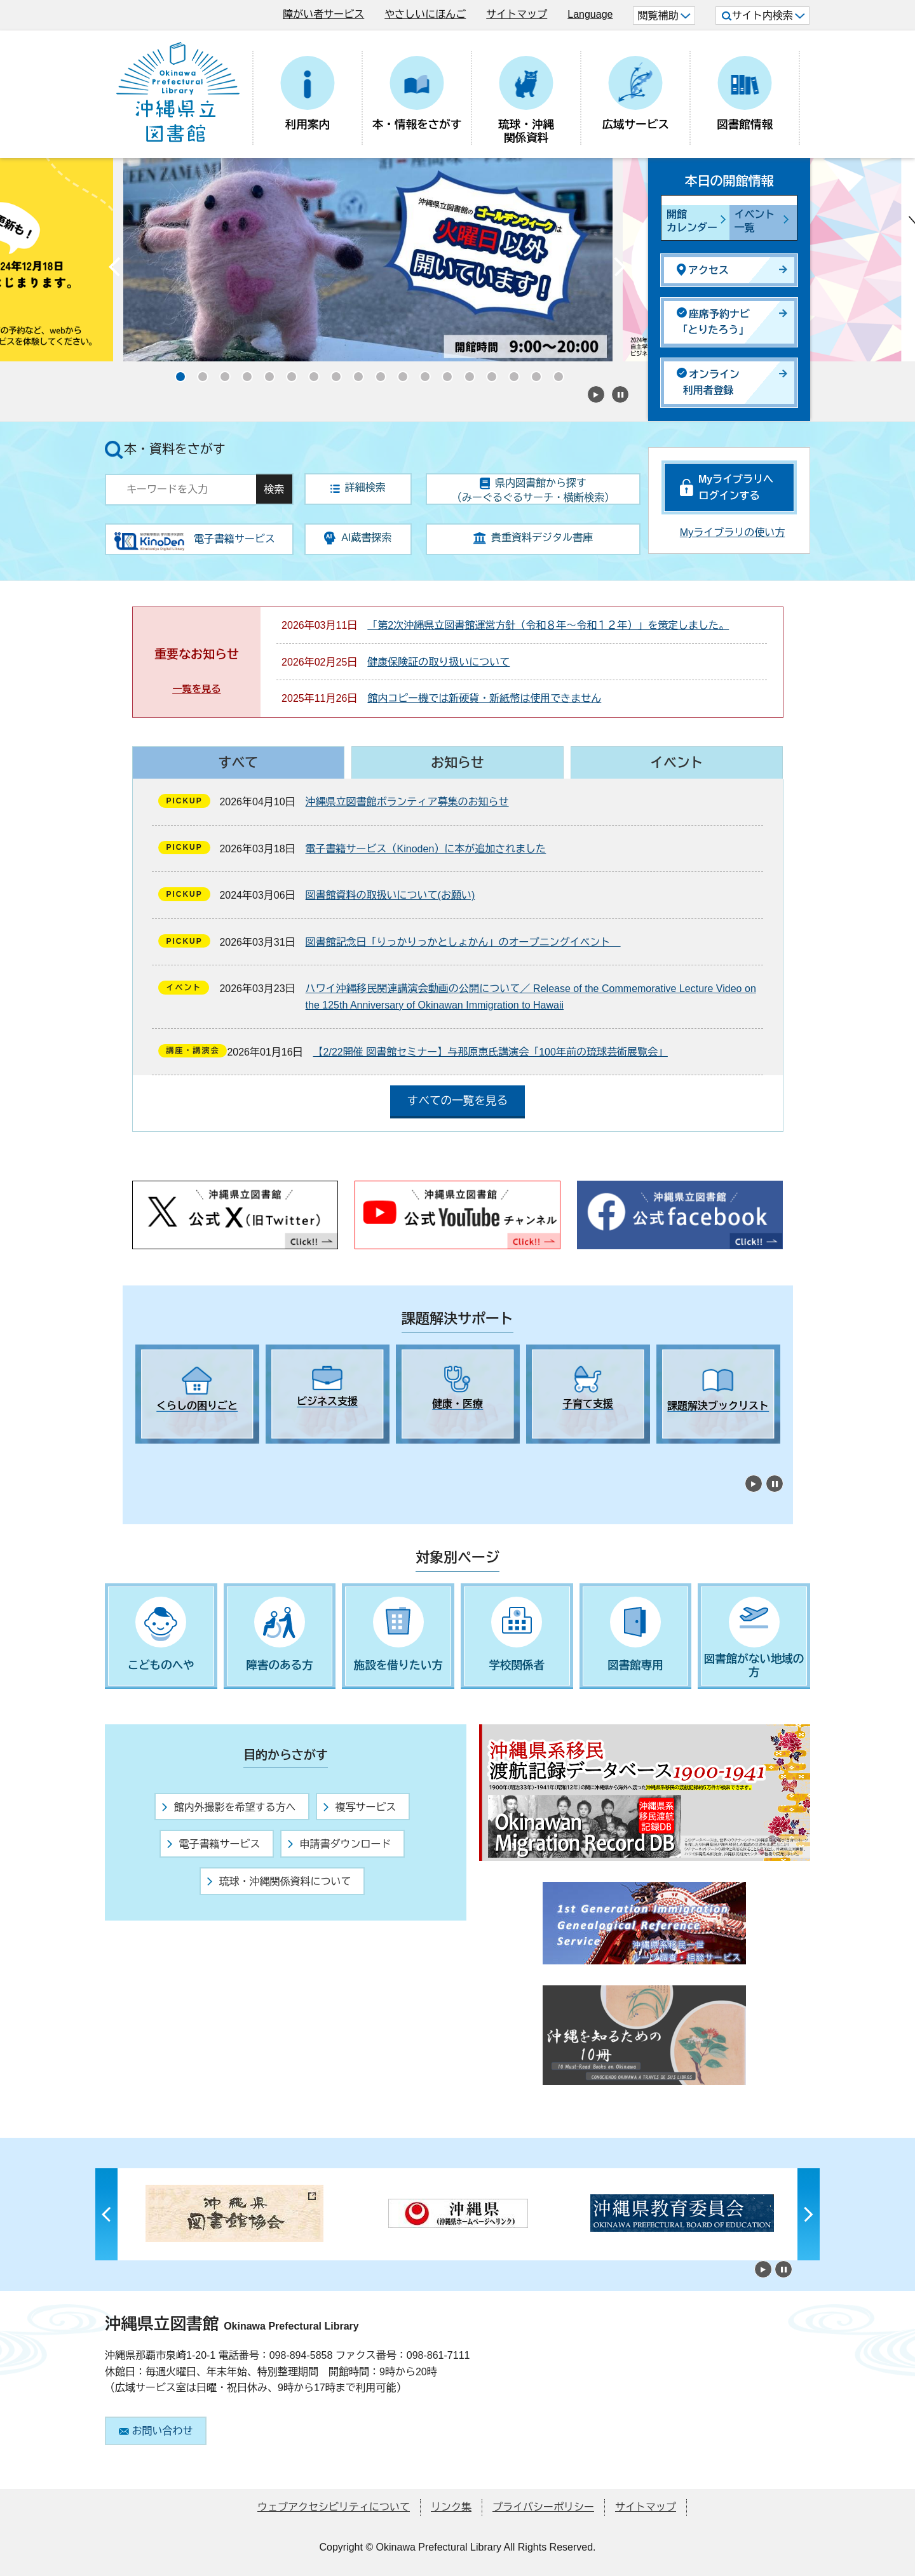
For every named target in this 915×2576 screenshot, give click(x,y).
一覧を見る (196, 688)
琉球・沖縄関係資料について (279, 1881)
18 (554, 372)
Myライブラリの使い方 (732, 532)
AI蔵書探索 (357, 538)
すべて (238, 762)
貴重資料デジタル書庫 (533, 538)
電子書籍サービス (213, 1844)
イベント (676, 762)
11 (399, 372)
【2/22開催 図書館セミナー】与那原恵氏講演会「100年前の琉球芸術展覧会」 (490, 1052)
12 (421, 372)
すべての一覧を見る (457, 1100)
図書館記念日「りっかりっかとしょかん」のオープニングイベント (463, 942)
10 (376, 372)
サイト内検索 (763, 15)
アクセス (703, 270)
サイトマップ (516, 14)
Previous (114, 269)
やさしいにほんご (425, 14)
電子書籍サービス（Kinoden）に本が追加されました (426, 848)
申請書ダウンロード (339, 1844)
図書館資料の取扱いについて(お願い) (390, 895)
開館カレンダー (692, 221)
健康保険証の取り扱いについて (438, 662)
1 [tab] (141, 1455)
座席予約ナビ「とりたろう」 (713, 321)
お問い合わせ (156, 2430)
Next (619, 269)
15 (488, 372)
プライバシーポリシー (543, 2507)
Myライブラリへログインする (735, 487)
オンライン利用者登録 (708, 382)
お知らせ (457, 762)
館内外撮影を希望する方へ (228, 1807)
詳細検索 (358, 487)
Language (590, 14)
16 (510, 372)
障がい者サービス (323, 14)
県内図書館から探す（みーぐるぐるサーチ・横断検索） (533, 490)
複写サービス (359, 1807)
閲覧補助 (663, 15)
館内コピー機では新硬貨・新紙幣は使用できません (484, 698)
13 (443, 372)
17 (532, 372)
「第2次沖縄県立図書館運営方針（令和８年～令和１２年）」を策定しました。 (548, 625)
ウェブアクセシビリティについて (333, 2507)
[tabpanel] (197, 1394)
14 (465, 372)
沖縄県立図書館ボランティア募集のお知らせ (407, 801)
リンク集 (451, 2507)
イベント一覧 (755, 221)
